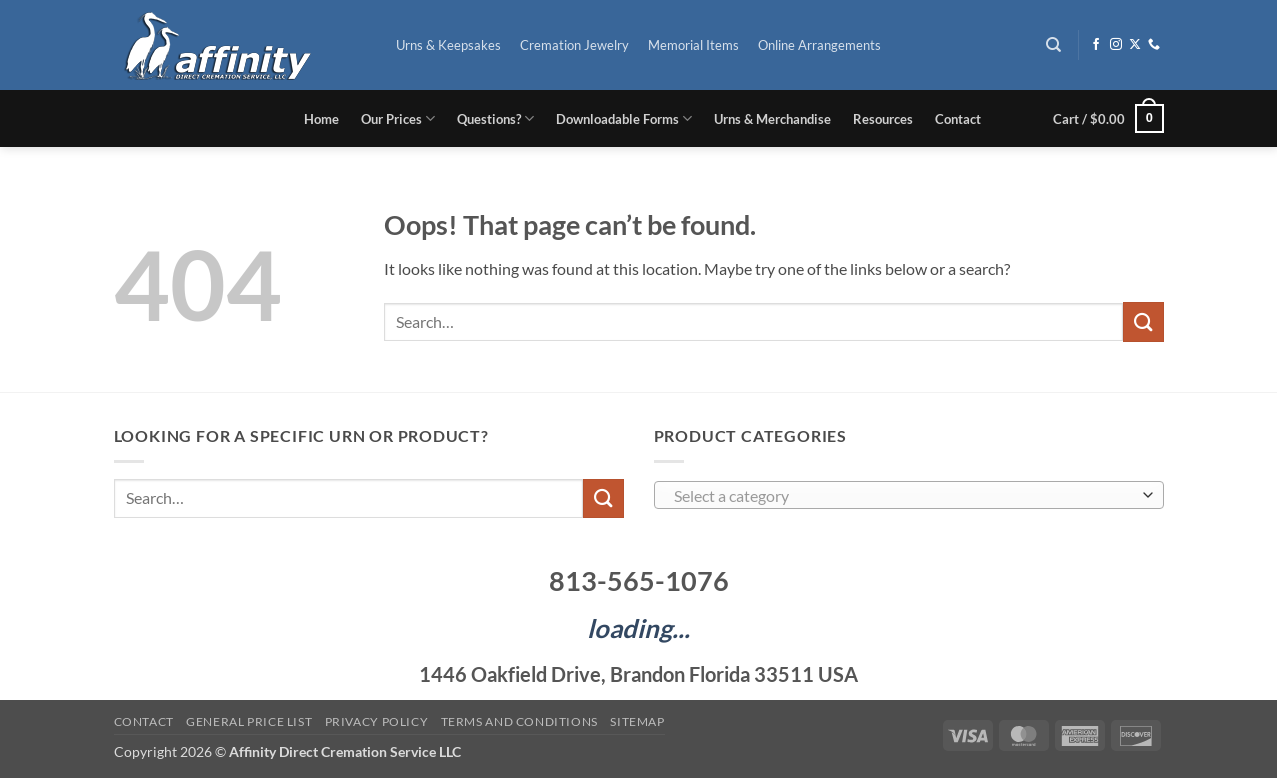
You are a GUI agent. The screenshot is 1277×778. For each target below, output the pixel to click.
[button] (1108, 119)
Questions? (495, 118)
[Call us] (1154, 45)
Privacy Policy (377, 721)
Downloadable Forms (624, 118)
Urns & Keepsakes (448, 45)
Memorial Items (693, 45)
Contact (958, 119)
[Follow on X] (1135, 45)
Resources (883, 119)
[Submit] (1143, 321)
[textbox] (903, 496)
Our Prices (398, 118)
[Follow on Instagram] (1116, 45)
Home (321, 119)
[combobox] (909, 495)
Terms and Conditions (519, 721)
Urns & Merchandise (772, 119)
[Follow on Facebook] (1096, 45)
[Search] (1053, 45)
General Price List (249, 721)
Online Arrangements (819, 45)
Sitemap (637, 721)
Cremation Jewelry (574, 45)
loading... (638, 628)
